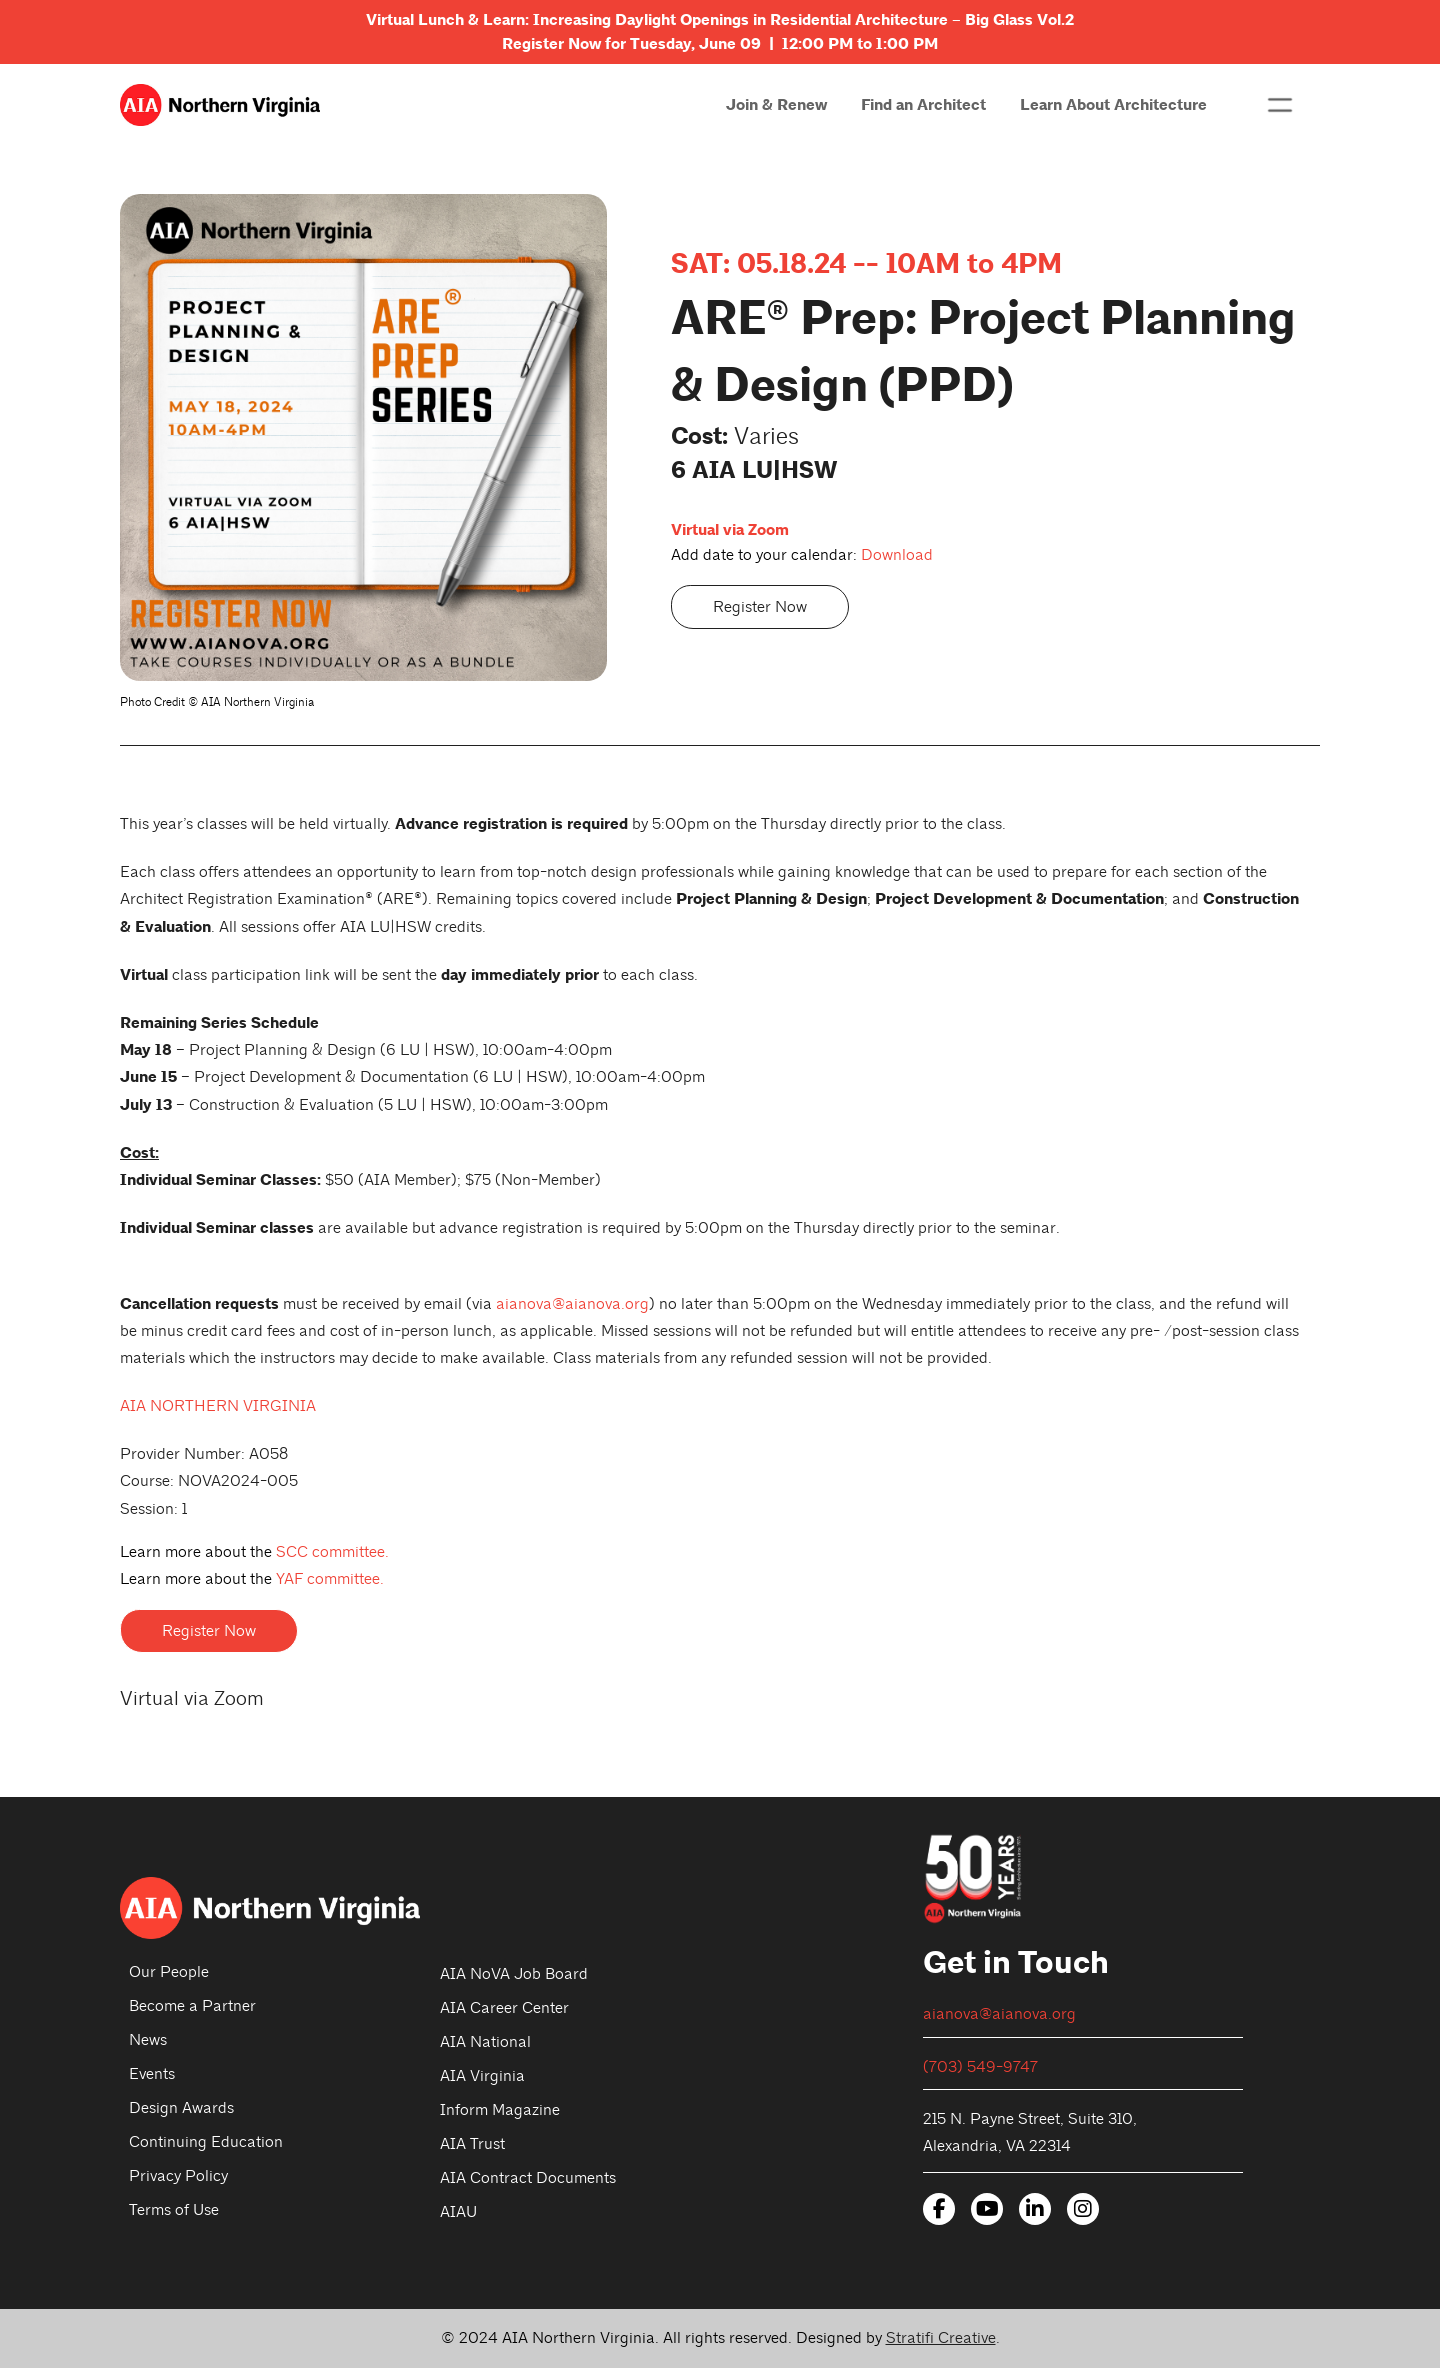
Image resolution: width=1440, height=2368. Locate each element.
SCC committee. (332, 1552)
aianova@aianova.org (572, 1304)
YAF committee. (330, 1579)
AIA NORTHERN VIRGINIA (218, 1406)
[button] (1280, 105)
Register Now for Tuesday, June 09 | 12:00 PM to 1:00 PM (720, 44)
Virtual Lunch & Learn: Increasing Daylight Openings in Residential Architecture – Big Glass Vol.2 (720, 20)
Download (897, 555)
